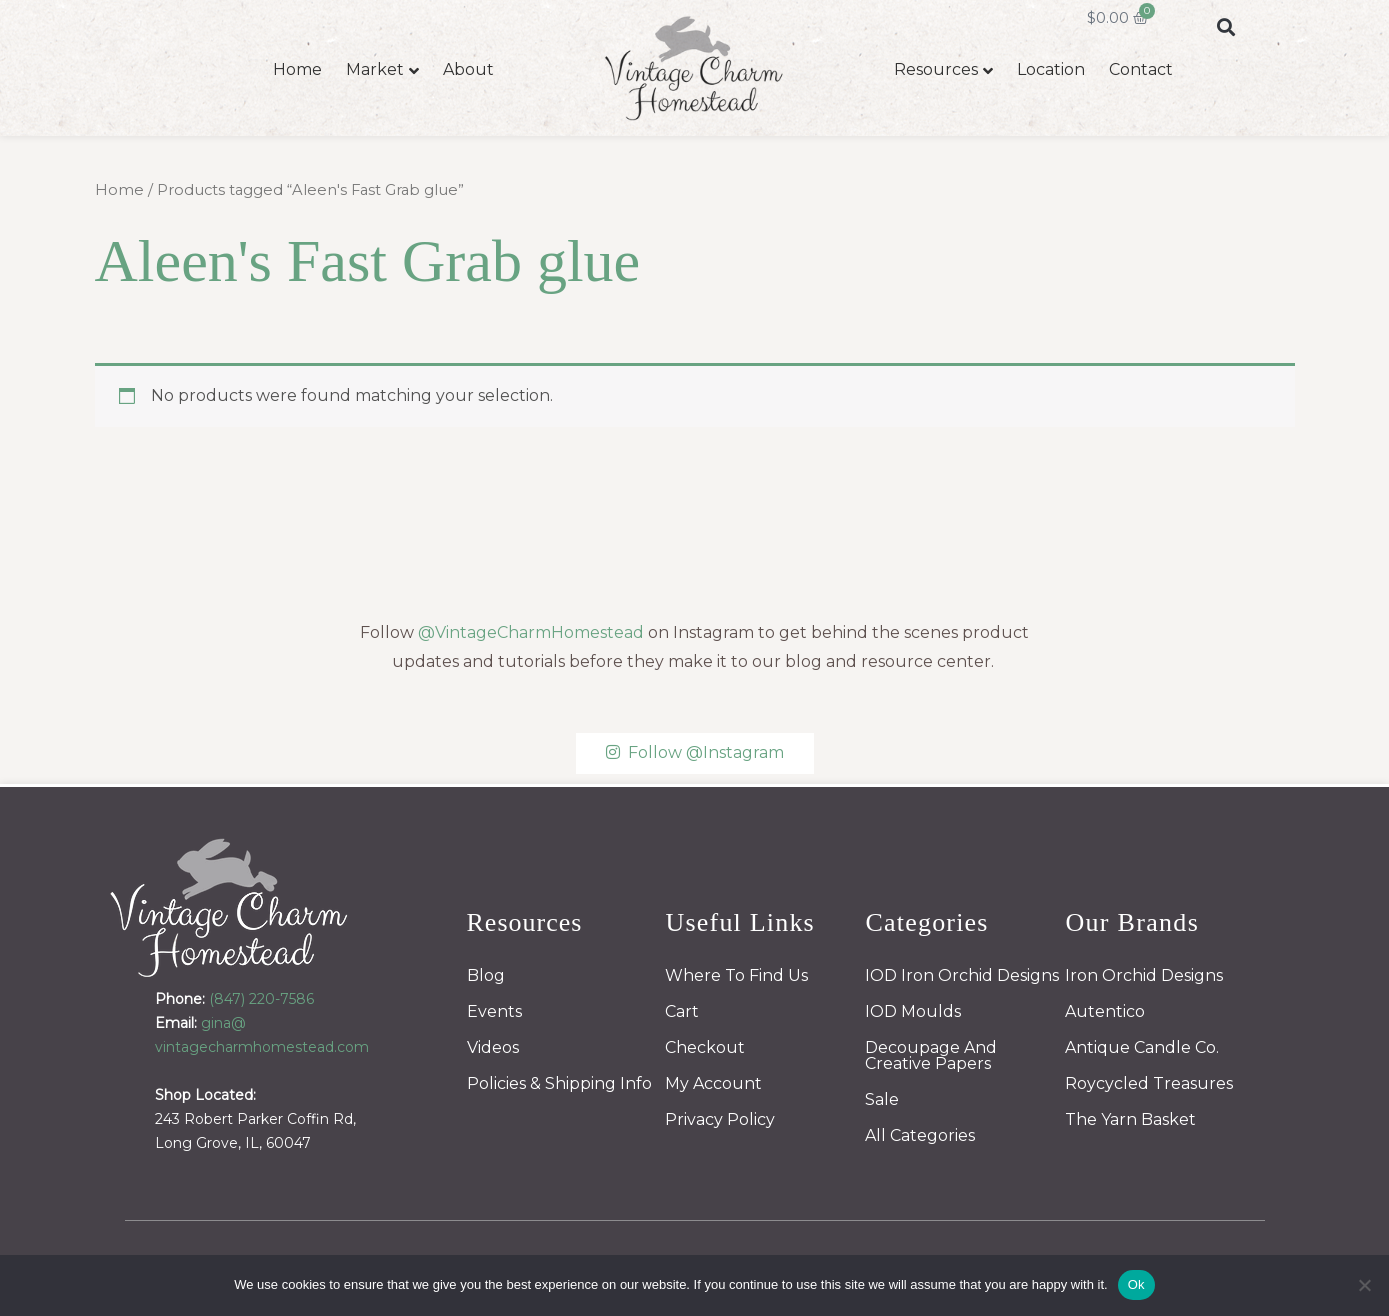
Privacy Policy (720, 1119)
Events (494, 1011)
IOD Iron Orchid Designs (962, 975)
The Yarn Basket (1130, 1119)
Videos (493, 1047)
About (468, 69)
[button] (1226, 26)
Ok (1136, 1284)
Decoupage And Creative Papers (931, 1055)
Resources (936, 69)
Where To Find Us (736, 975)
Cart (682, 1011)
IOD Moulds (913, 1011)
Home (297, 69)
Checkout (705, 1047)
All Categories (920, 1135)
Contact (1141, 69)
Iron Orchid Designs (1144, 975)
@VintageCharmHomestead (531, 632)
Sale (882, 1099)
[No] (1364, 1285)
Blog (486, 975)
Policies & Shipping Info (559, 1083)
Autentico (1105, 1011)
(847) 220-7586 (261, 999)
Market (375, 69)
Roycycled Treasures (1149, 1083)
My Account (713, 1083)
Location (1051, 69)
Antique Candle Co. (1142, 1047)
